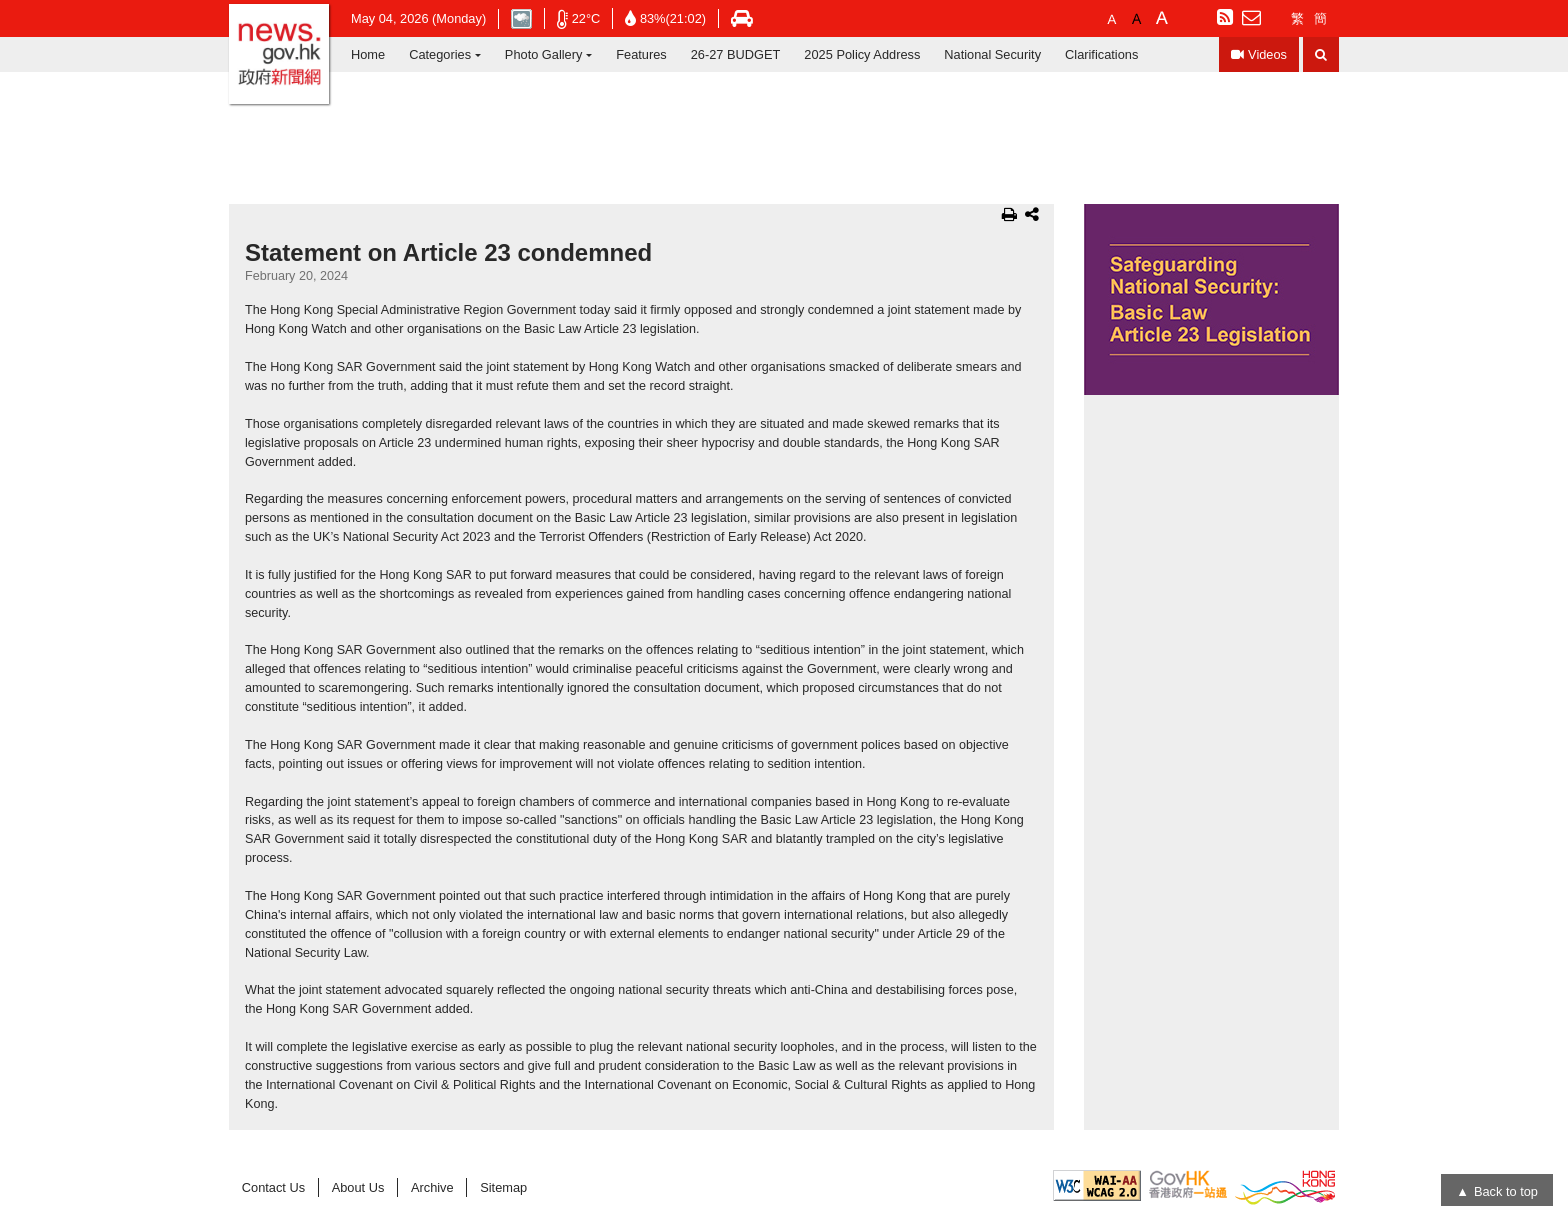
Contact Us (273, 1187)
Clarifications (1101, 54)
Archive (432, 1187)
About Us (358, 1187)
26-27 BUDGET (736, 54)
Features (641, 54)
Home (368, 54)
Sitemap (503, 1187)
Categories (440, 54)
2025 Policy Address (862, 54)
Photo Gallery (544, 54)
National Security (992, 54)
